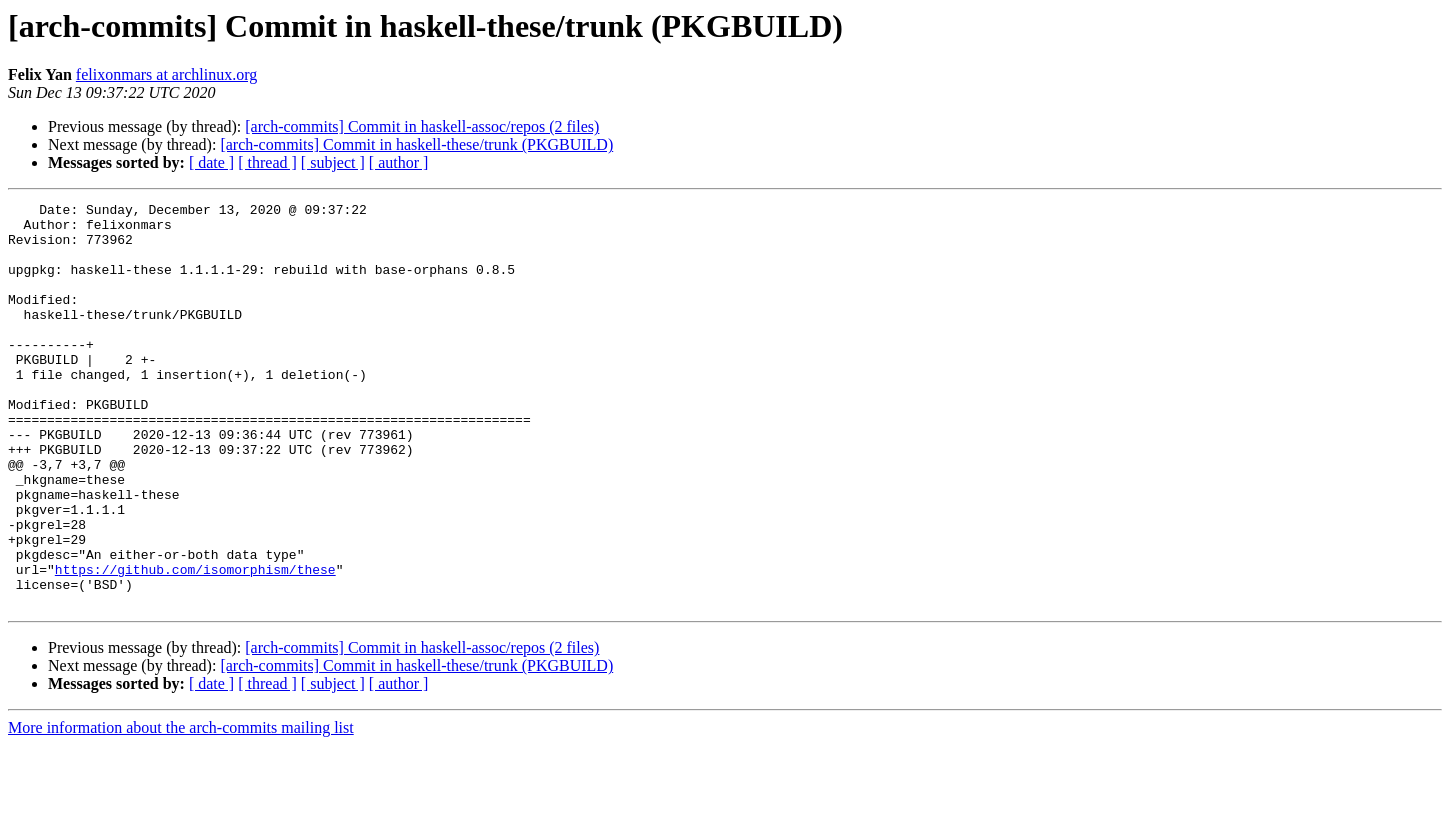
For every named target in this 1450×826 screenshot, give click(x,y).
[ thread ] (267, 162)
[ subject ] (333, 162)
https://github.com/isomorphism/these (195, 644)
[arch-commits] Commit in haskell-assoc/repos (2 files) (422, 126)
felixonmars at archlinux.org (166, 74)
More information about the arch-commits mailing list (181, 808)
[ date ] (211, 162)
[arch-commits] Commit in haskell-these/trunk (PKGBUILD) (416, 144)
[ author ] (399, 162)
